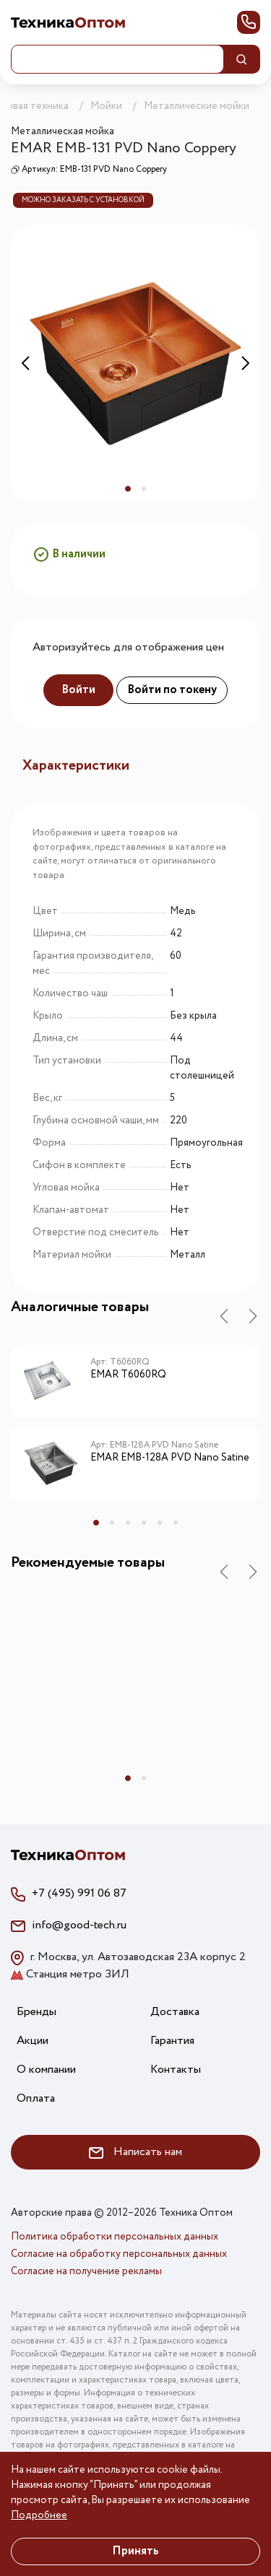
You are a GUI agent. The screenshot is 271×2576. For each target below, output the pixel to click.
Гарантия (172, 2040)
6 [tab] (175, 1523)
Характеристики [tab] (75, 765)
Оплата (36, 2098)
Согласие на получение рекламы (86, 2271)
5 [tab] (160, 1523)
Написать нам (135, 2152)
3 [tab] (128, 1523)
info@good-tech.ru (79, 1925)
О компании (46, 2069)
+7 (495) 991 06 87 (79, 1893)
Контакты (175, 2069)
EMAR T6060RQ (128, 1375)
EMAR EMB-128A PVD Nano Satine (169, 1458)
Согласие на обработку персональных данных (119, 2254)
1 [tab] (128, 489)
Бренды (36, 2011)
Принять (135, 2551)
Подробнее (39, 2515)
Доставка (174, 2011)
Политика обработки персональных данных (114, 2236)
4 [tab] (144, 1523)
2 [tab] (144, 489)
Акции (32, 2040)
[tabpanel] (135, 363)
